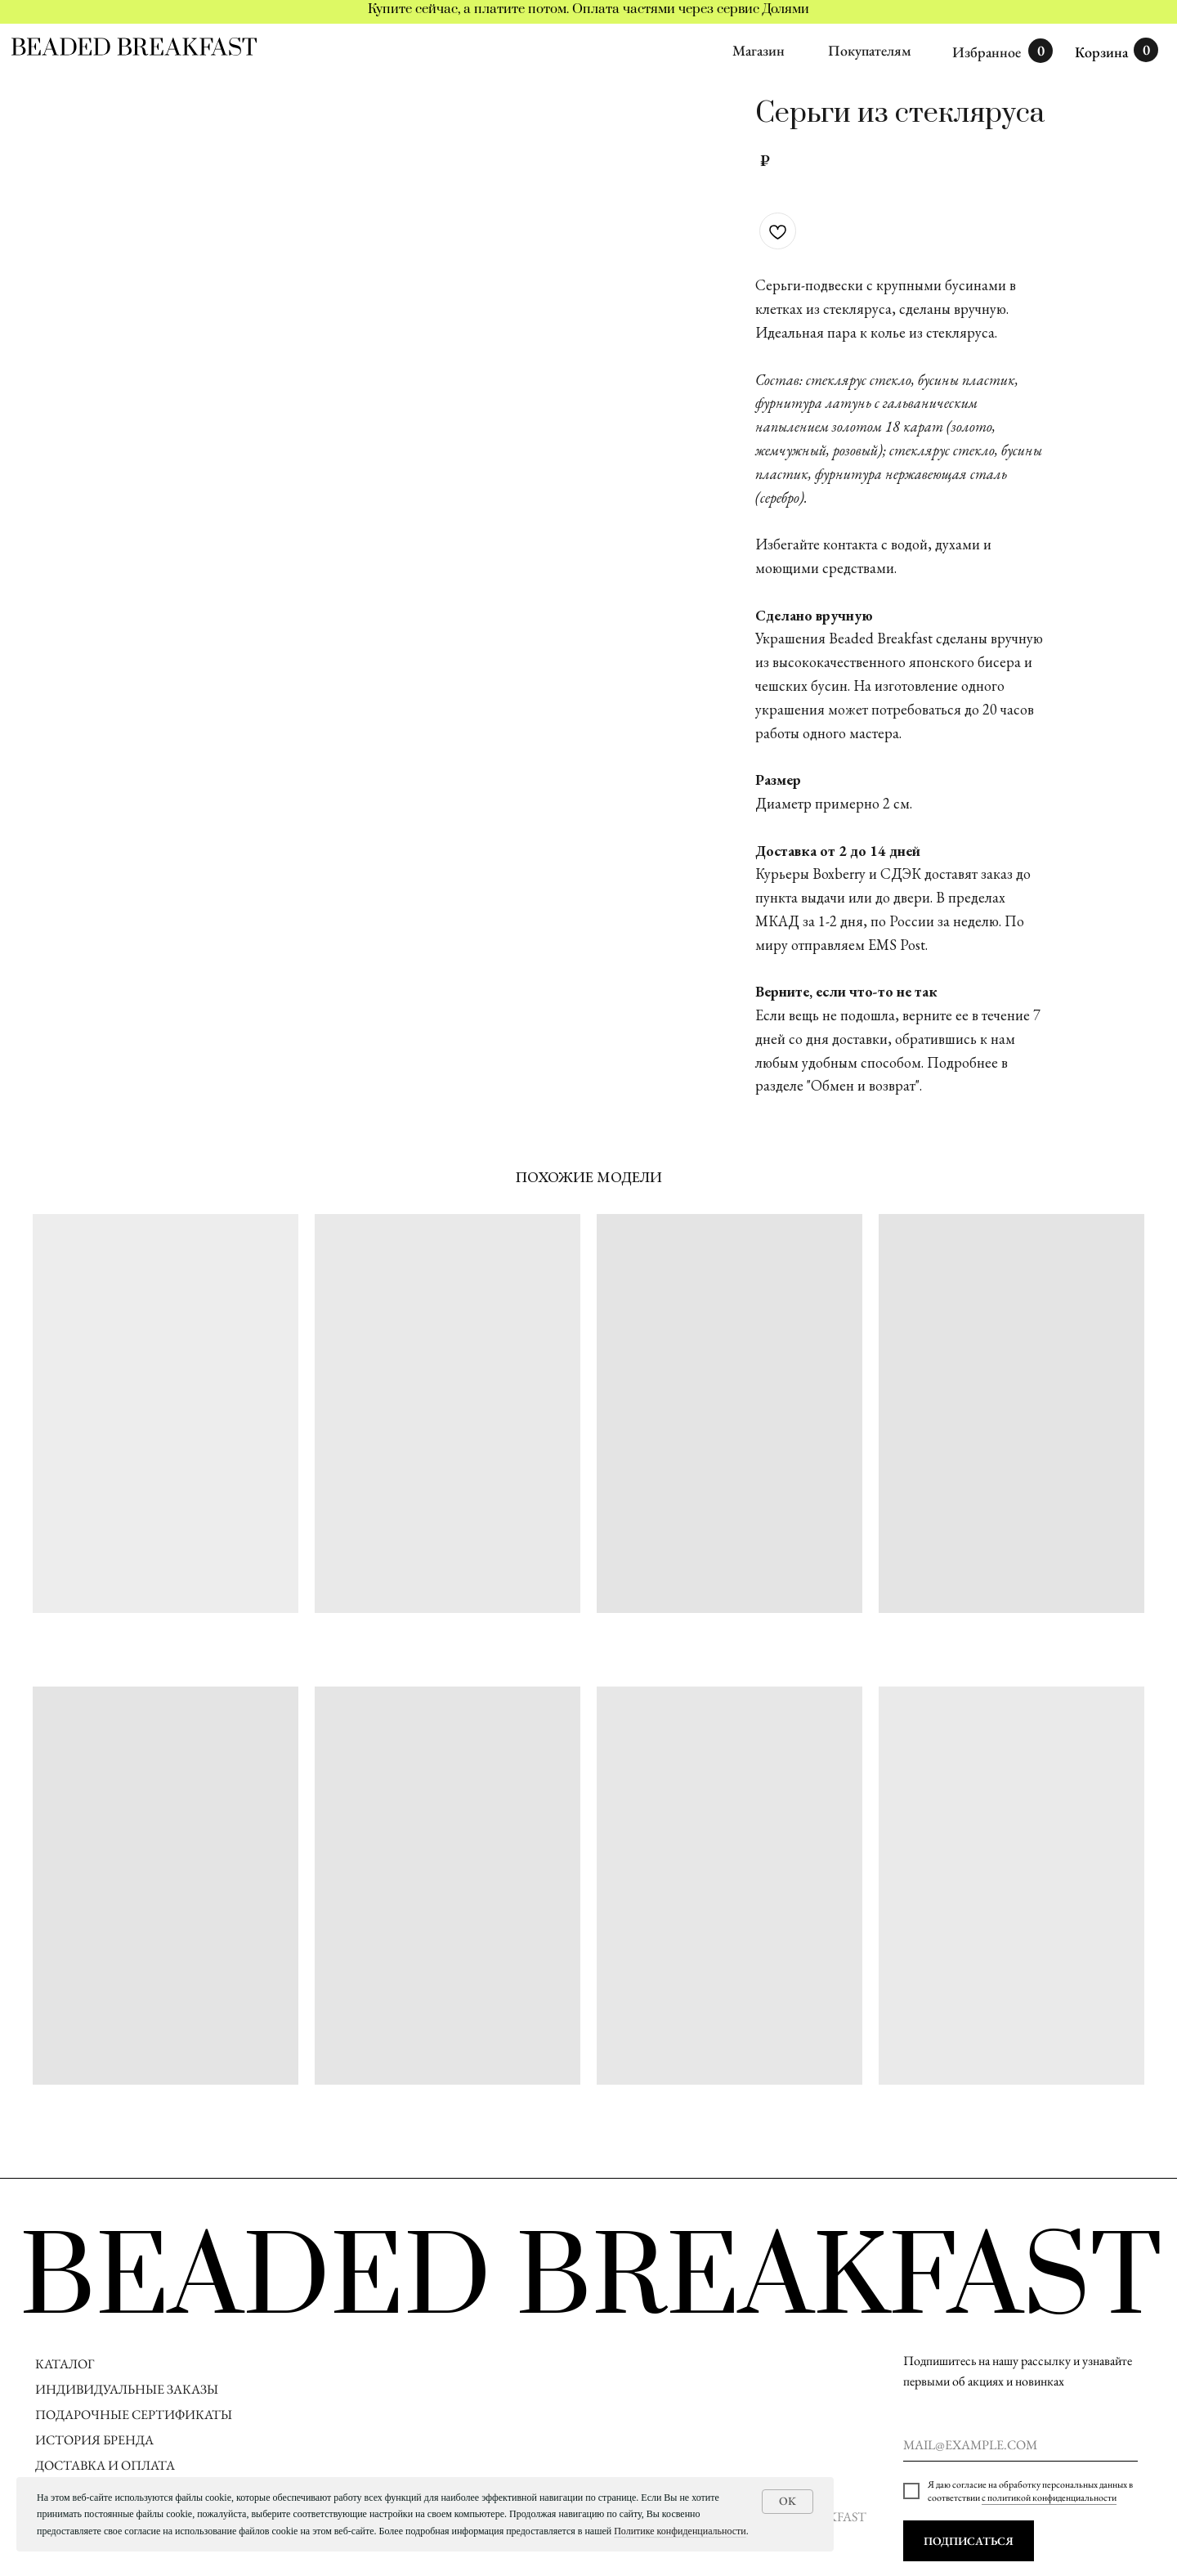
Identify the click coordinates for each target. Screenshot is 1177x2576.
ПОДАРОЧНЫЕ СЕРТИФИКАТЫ (133, 2414)
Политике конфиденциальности (680, 2531)
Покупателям (869, 50)
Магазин (758, 50)
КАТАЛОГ (64, 2363)
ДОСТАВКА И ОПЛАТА (106, 2465)
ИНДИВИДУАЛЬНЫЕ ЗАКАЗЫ (126, 2389)
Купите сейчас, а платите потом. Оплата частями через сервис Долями (588, 9)
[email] (1020, 2445)
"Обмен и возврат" (863, 1085)
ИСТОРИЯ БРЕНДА (94, 2439)
